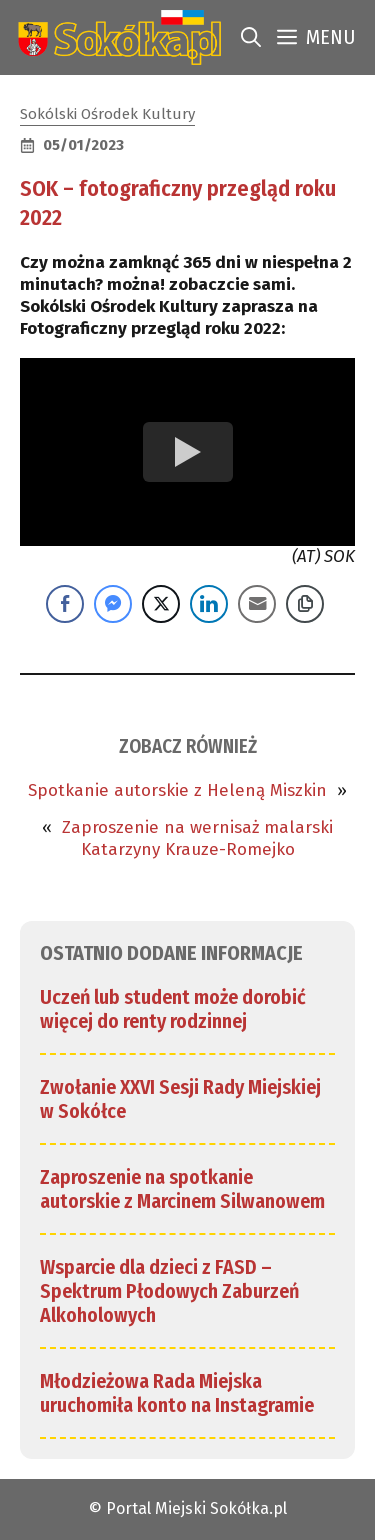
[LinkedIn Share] (209, 604)
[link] (115, 37)
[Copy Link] (305, 604)
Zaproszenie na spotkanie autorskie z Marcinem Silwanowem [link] (182, 1189)
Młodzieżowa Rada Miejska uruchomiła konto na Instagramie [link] (177, 1393)
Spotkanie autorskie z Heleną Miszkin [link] (177, 790)
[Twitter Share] (161, 604)
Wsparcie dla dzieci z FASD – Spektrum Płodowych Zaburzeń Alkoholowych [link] (169, 1291)
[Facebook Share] (65, 604)
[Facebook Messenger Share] (113, 604)
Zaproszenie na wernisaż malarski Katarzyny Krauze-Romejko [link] (197, 838)
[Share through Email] (257, 604)
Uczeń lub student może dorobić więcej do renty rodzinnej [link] (173, 1009)
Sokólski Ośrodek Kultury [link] (107, 114)
